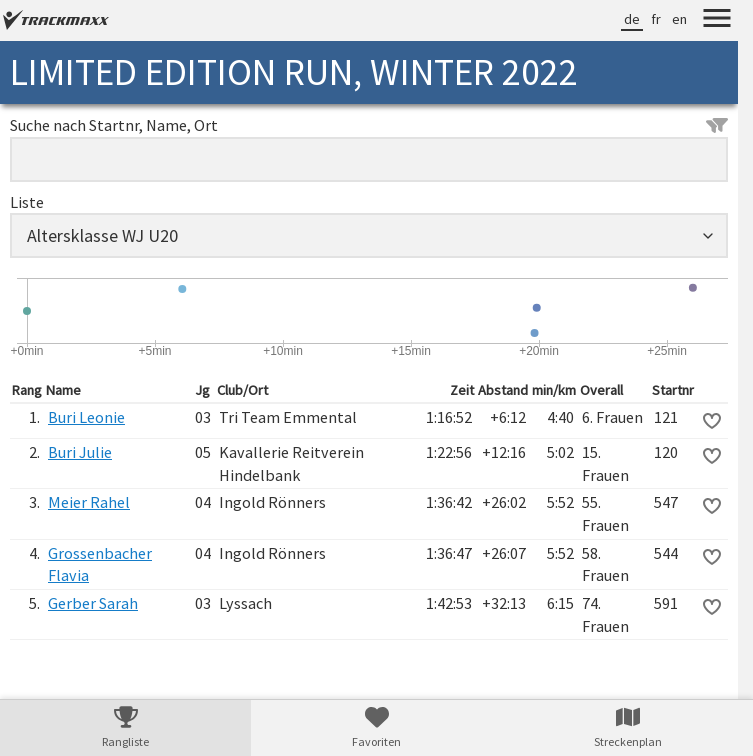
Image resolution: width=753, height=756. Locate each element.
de (632, 19)
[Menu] (717, 21)
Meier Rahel (89, 502)
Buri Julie (80, 452)
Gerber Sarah (93, 603)
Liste (27, 202)
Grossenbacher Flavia (100, 564)
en (679, 19)
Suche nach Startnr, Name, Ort (369, 125)
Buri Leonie (86, 417)
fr (656, 19)
